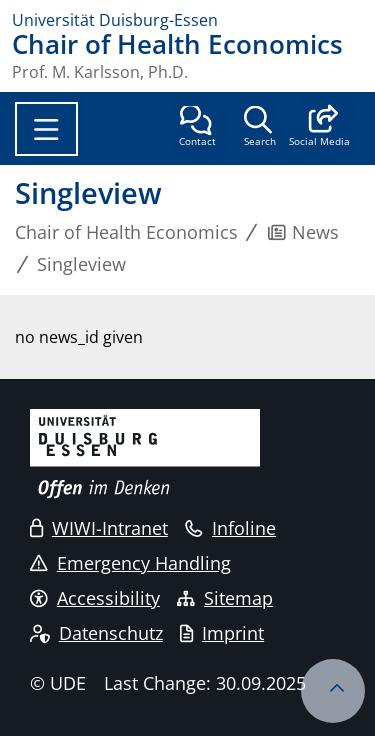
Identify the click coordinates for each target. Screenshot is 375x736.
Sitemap (225, 598)
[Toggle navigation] (46, 129)
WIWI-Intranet (99, 528)
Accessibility (95, 598)
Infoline (230, 528)
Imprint (222, 633)
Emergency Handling (130, 563)
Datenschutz (96, 633)
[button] (319, 128)
